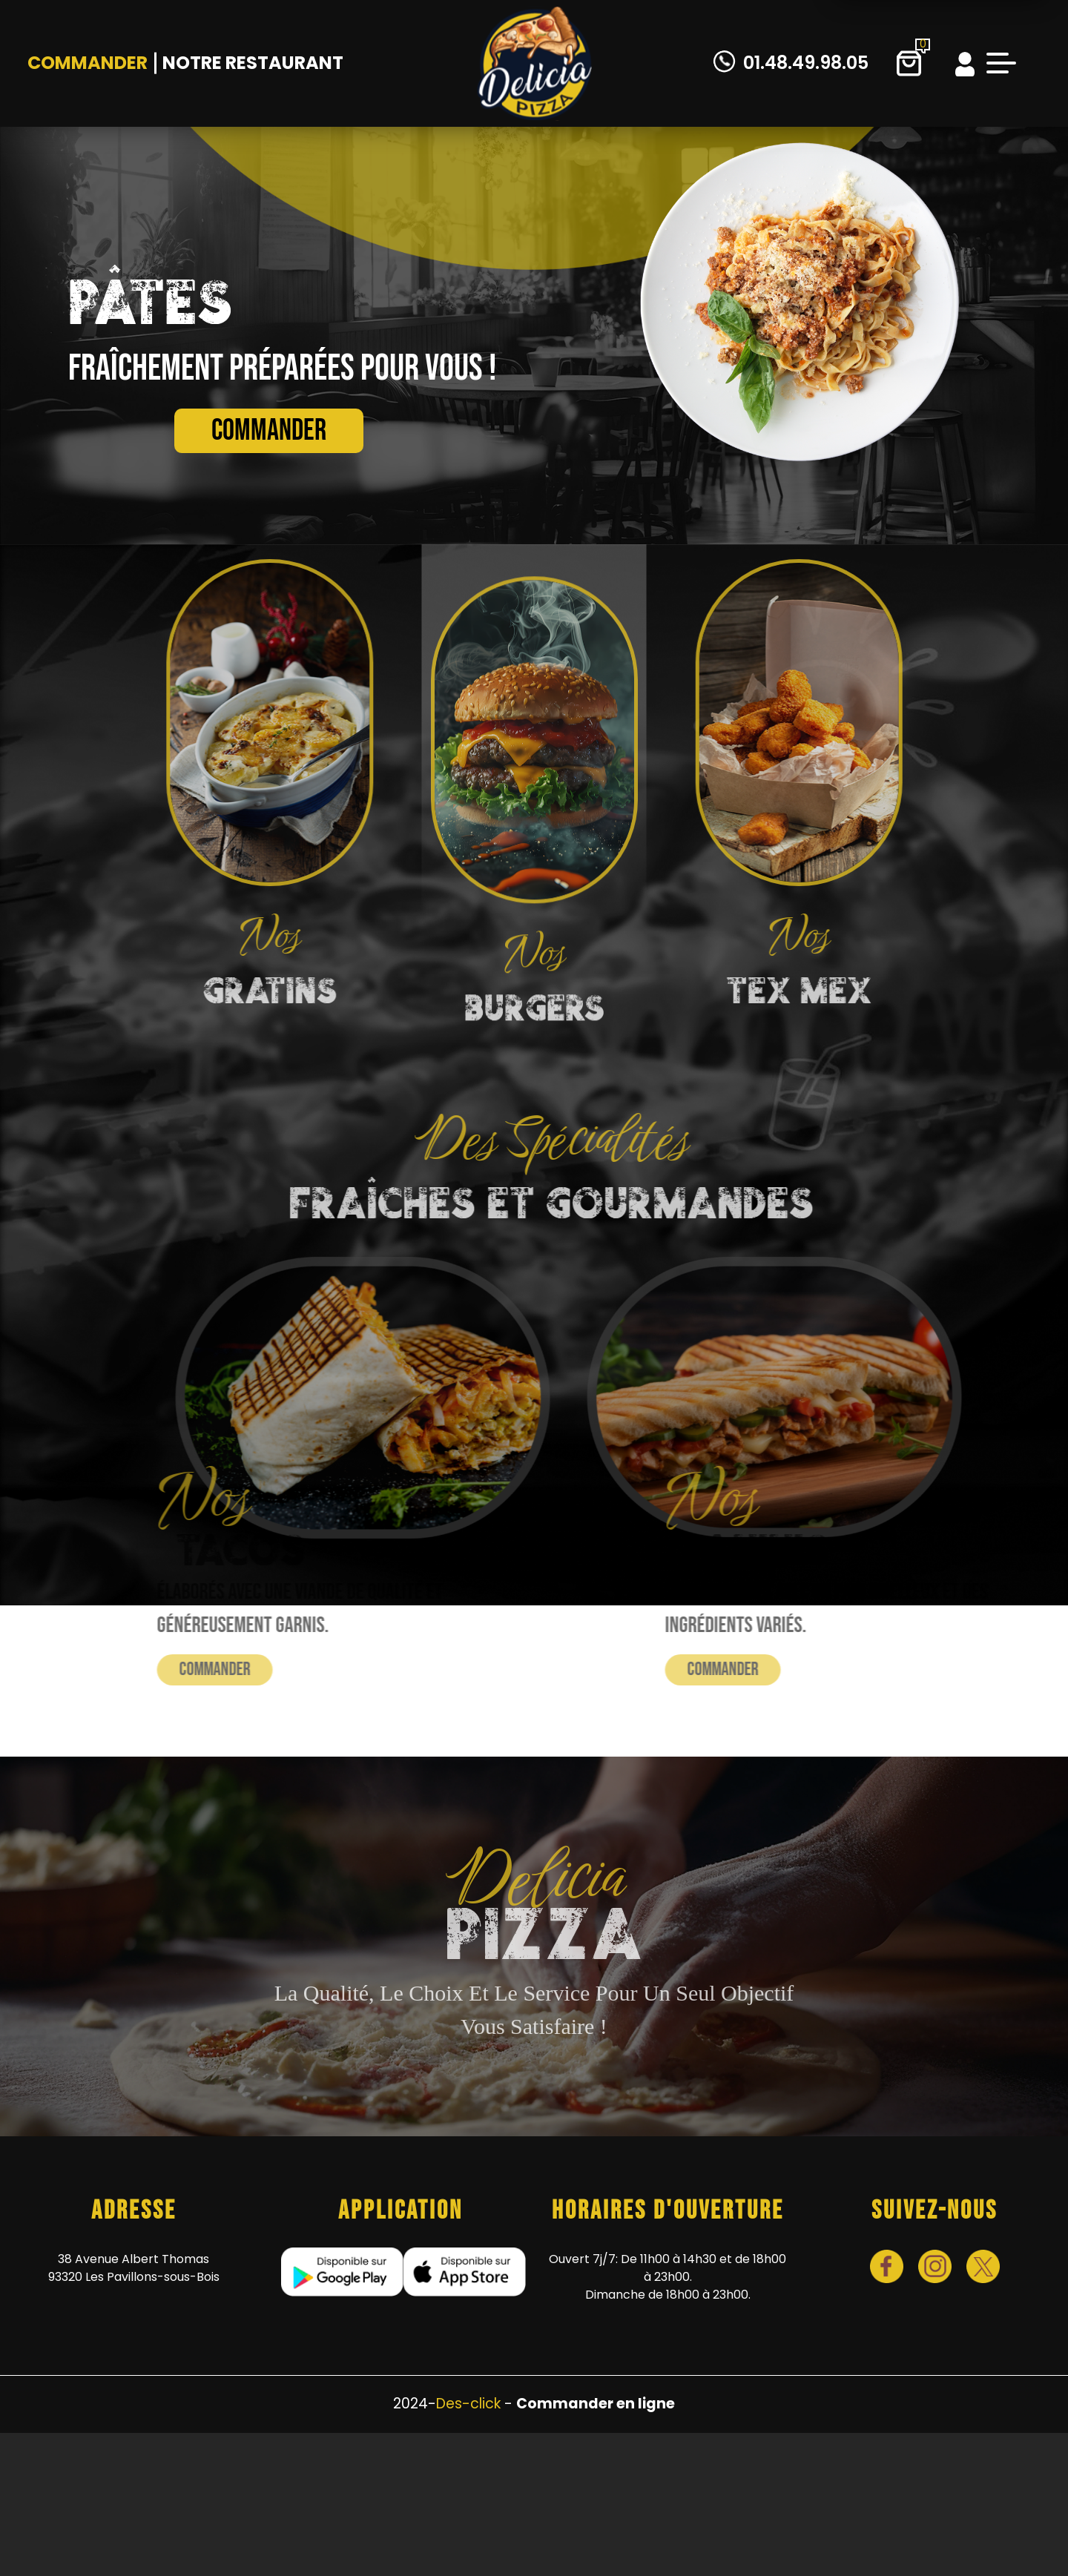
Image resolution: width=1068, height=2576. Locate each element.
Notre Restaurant (252, 62)
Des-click (468, 2404)
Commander (87, 62)
